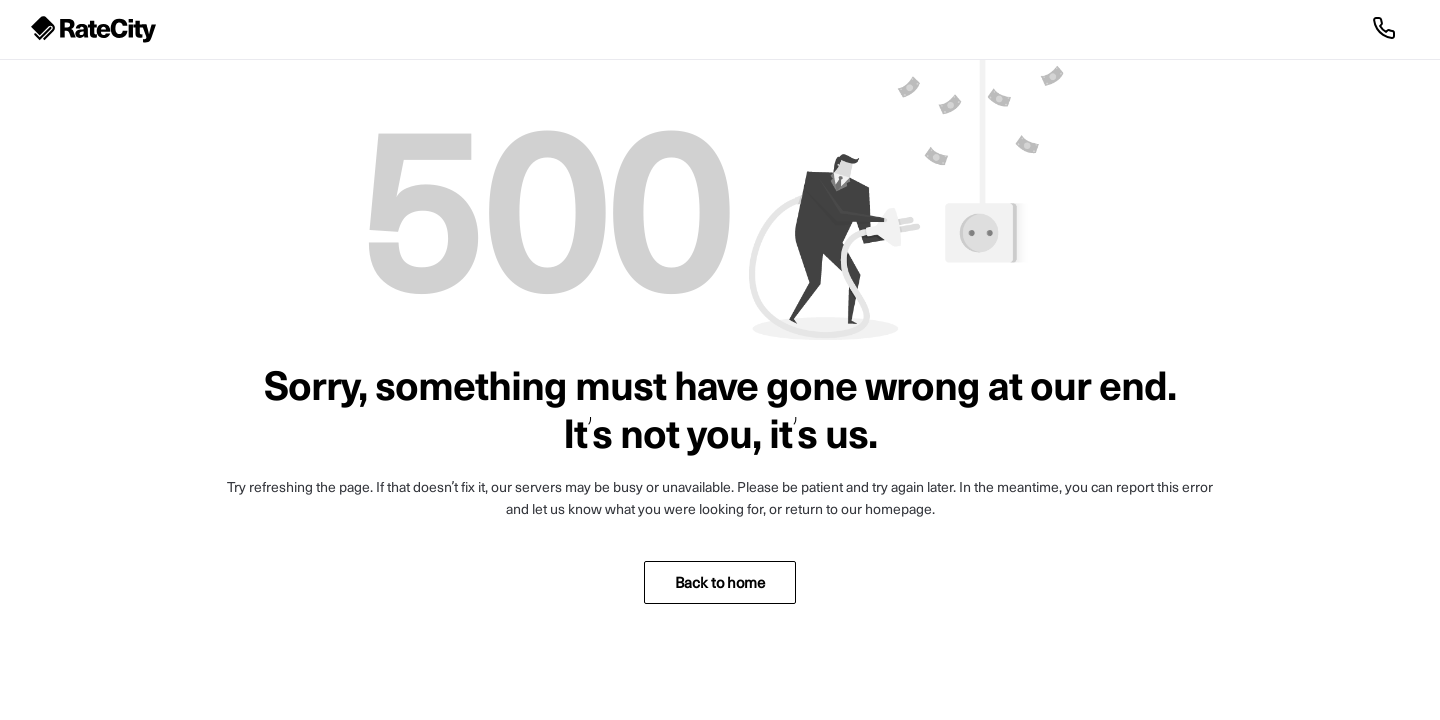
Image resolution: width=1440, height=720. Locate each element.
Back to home (720, 582)
